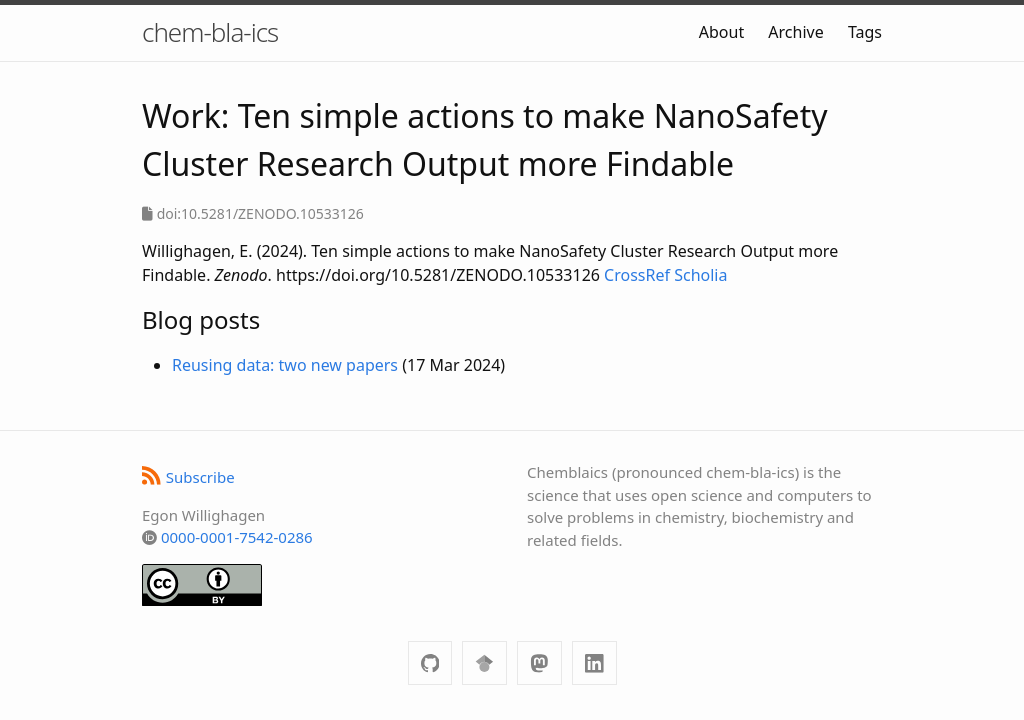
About (721, 32)
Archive (795, 32)
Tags (865, 32)
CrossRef (637, 275)
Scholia (700, 275)
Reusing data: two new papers (285, 365)
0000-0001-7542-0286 (237, 537)
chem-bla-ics (210, 32)
